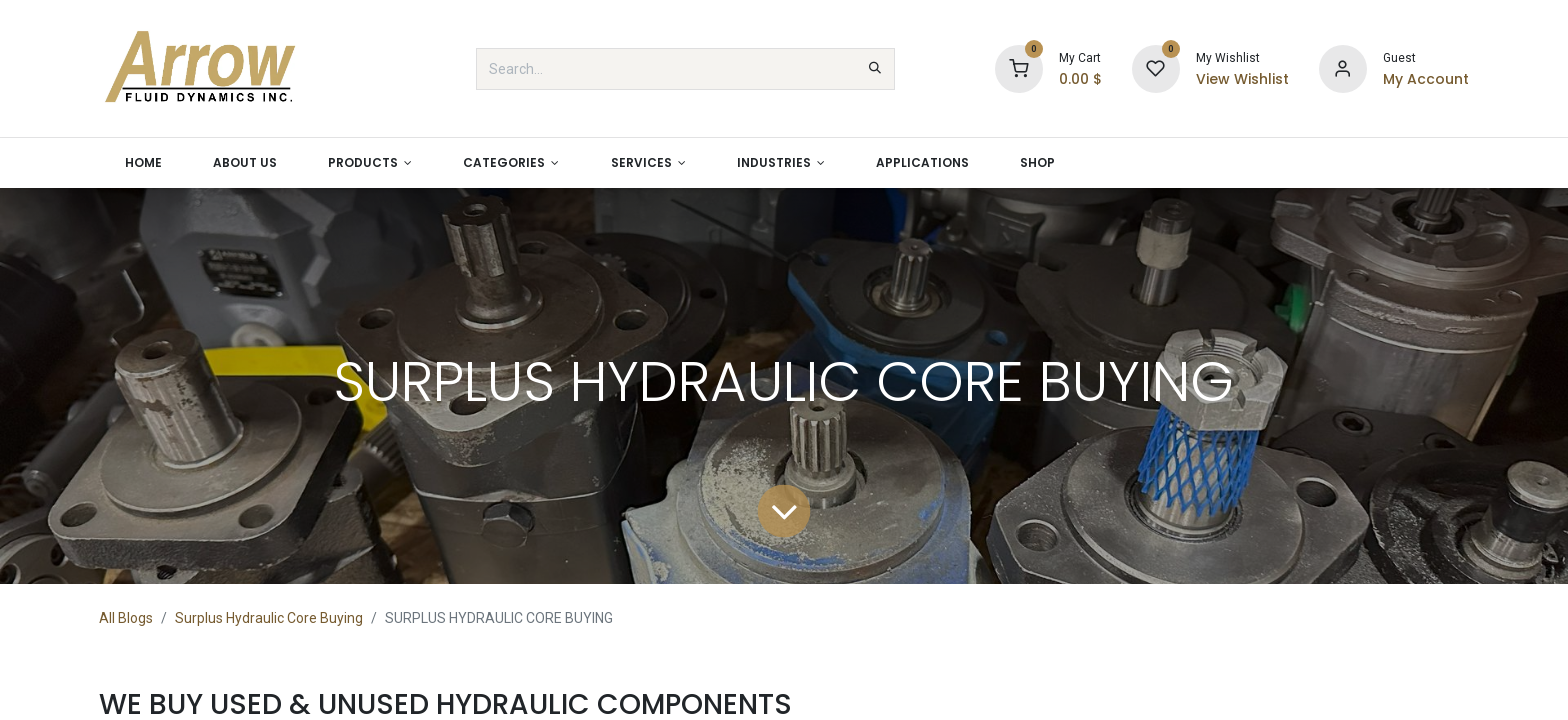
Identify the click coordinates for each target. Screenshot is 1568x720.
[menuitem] (143, 163)
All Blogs (126, 618)
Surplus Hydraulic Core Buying (269, 618)
